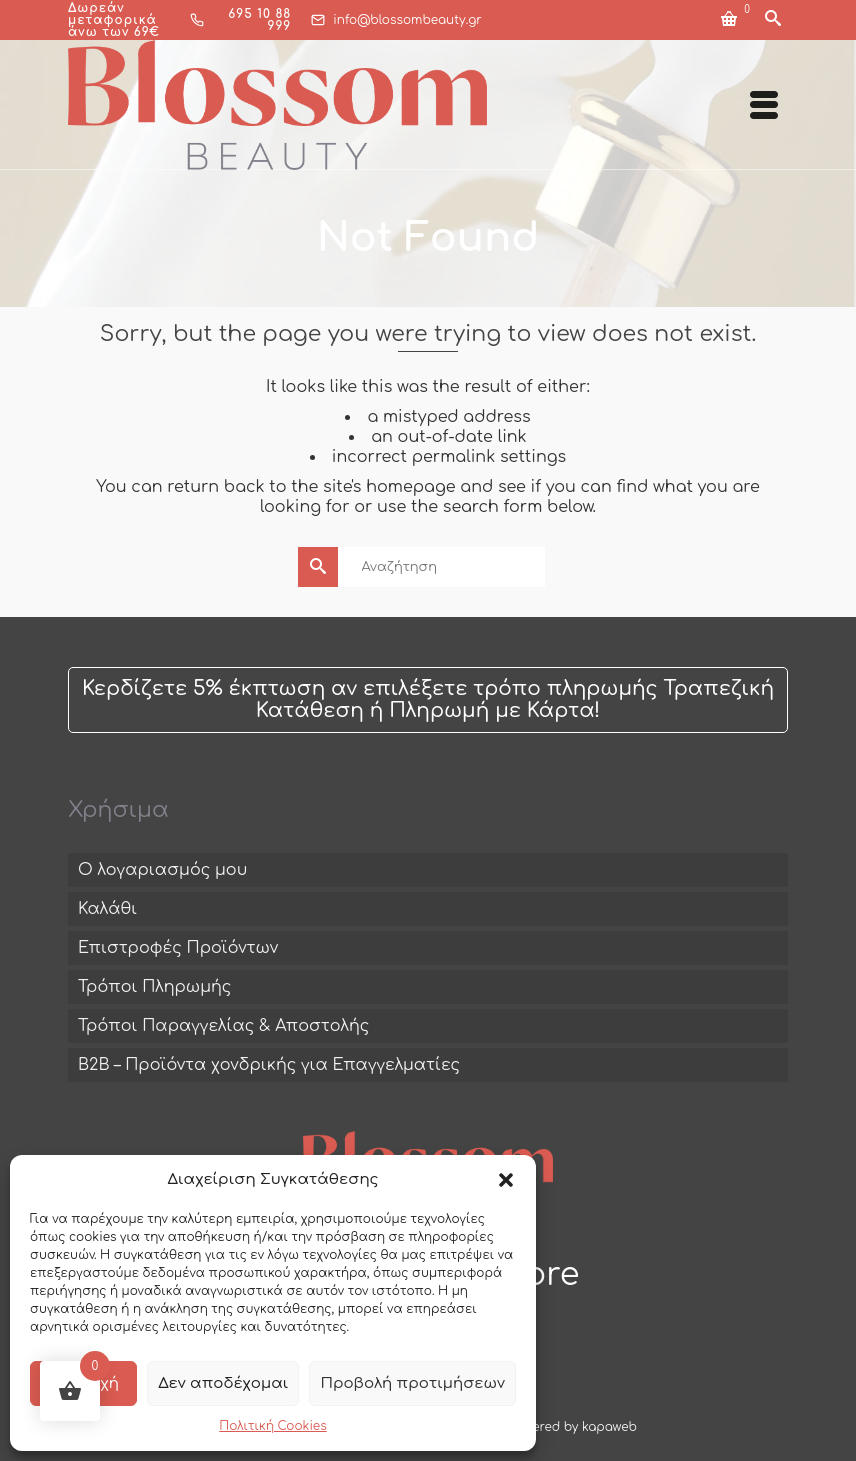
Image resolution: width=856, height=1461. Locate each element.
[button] (506, 1180)
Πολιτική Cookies (272, 1426)
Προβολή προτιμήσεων (412, 1383)
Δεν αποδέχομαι (223, 1383)
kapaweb (609, 1427)
